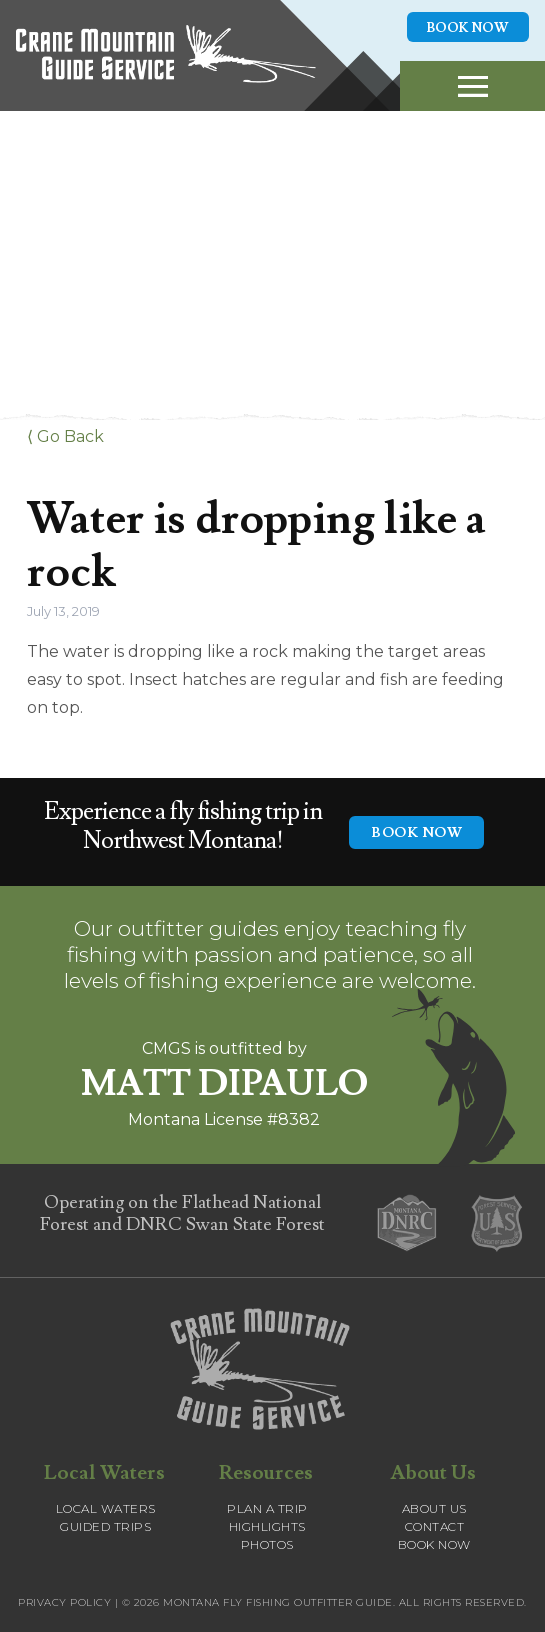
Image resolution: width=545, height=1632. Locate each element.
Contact (435, 1526)
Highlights (267, 1526)
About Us (434, 1508)
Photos (267, 1544)
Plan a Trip (267, 1508)
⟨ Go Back (65, 436)
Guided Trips (105, 1526)
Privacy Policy (64, 1602)
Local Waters (106, 1508)
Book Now (468, 28)
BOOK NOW (416, 833)
